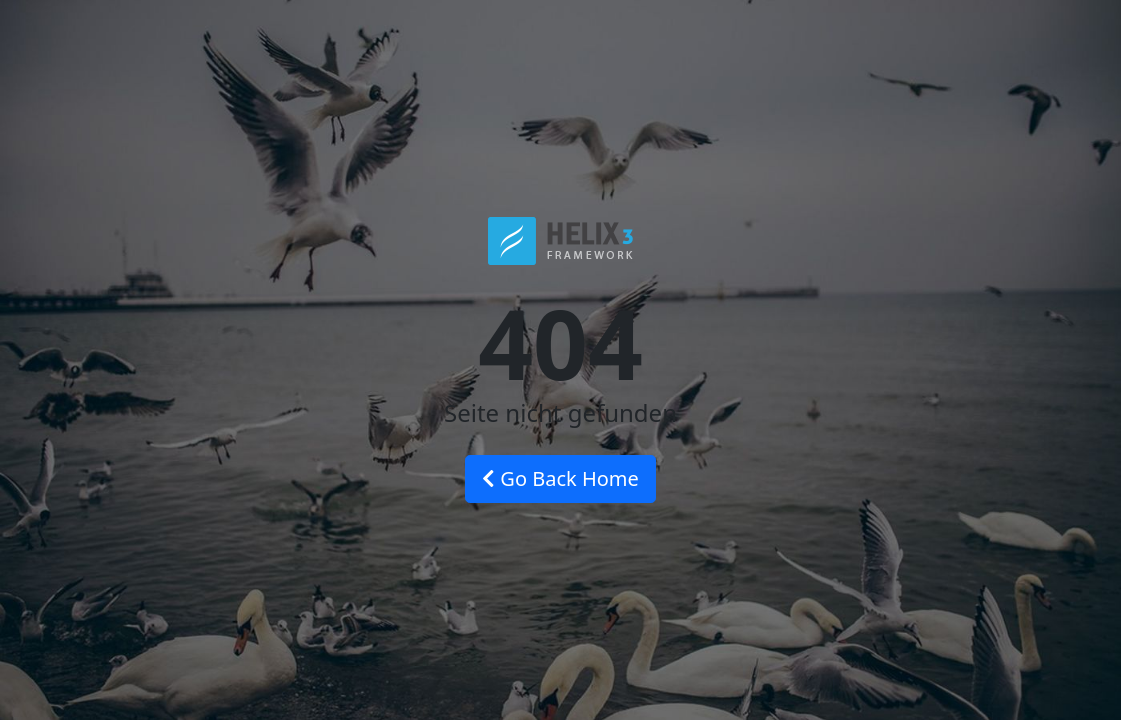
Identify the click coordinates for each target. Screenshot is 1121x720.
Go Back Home (560, 478)
